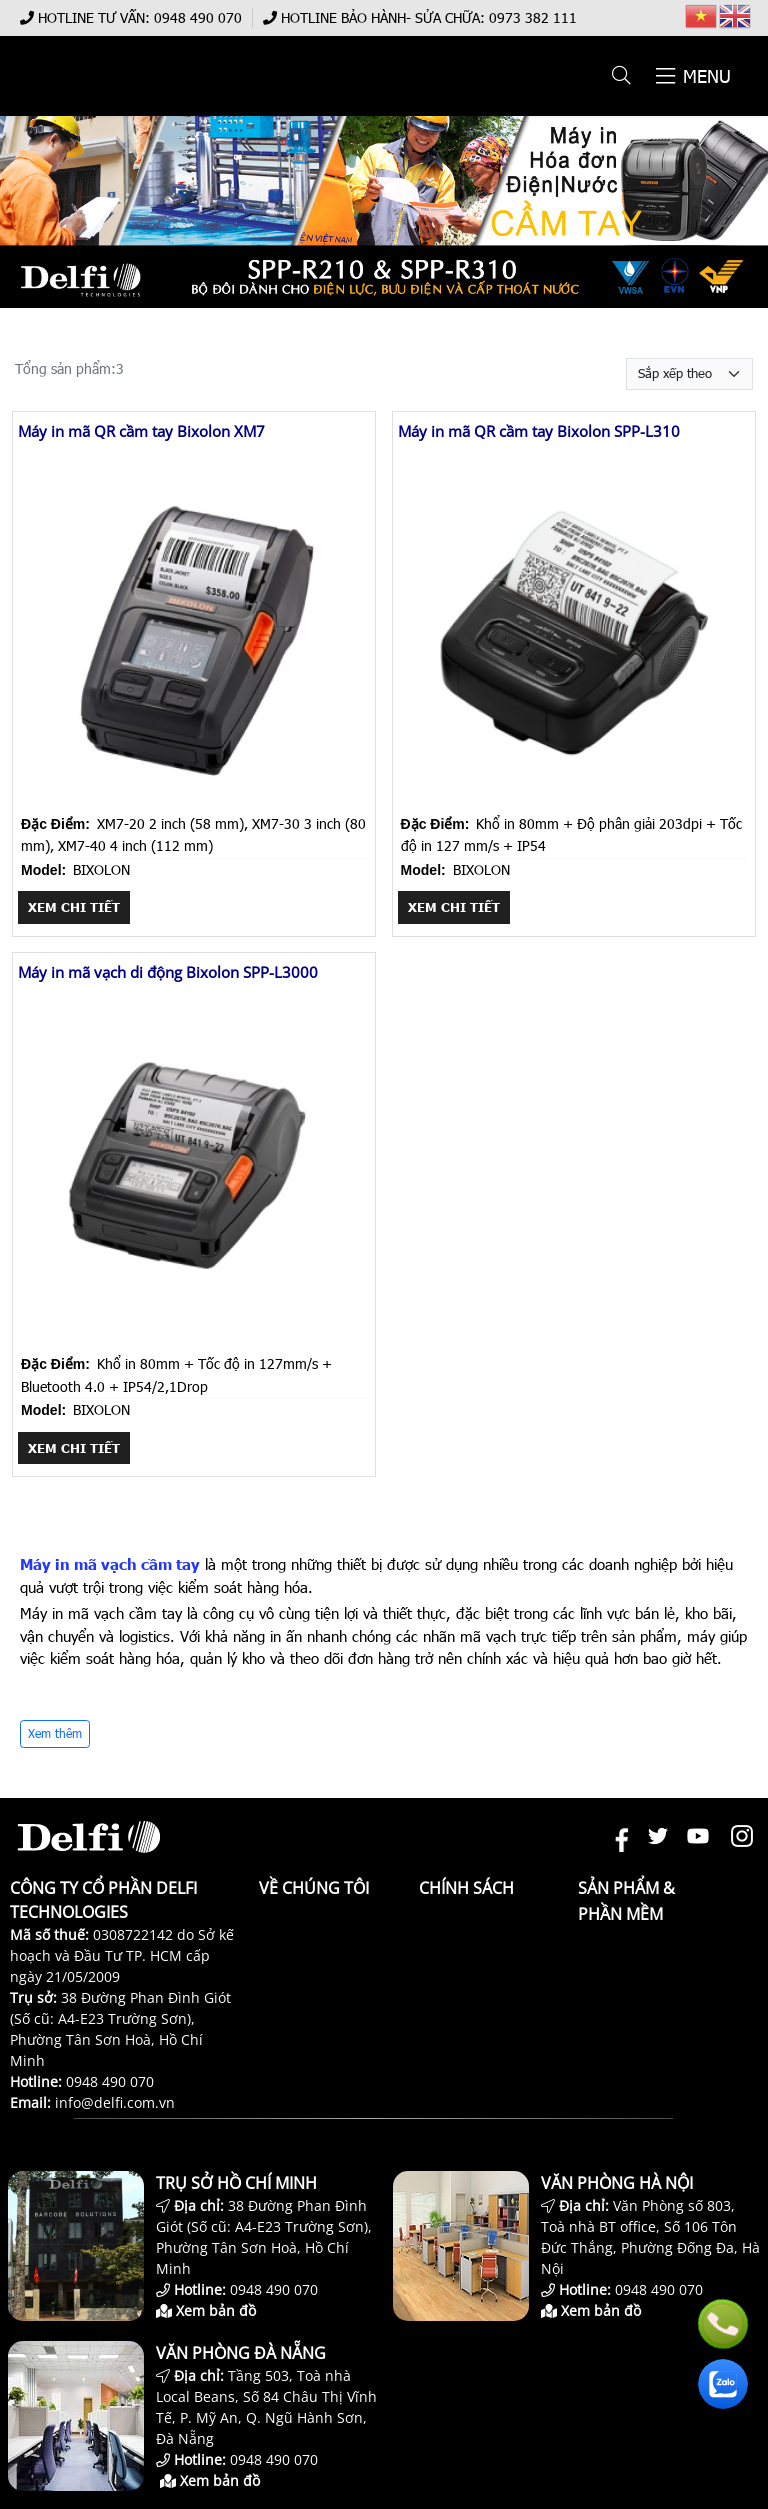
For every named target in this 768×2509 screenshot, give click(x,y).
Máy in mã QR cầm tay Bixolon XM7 (141, 431)
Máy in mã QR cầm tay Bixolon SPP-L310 (539, 431)
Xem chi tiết (74, 907)
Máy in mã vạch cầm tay (110, 1564)
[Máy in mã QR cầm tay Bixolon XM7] (194, 800)
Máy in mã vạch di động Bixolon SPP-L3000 (168, 972)
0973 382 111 (533, 17)
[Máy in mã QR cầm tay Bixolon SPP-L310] (574, 800)
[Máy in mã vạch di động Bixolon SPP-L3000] (194, 1341)
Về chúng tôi (314, 1888)
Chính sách (466, 1888)
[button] (622, 76)
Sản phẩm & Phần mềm (626, 1901)
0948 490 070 (198, 17)
